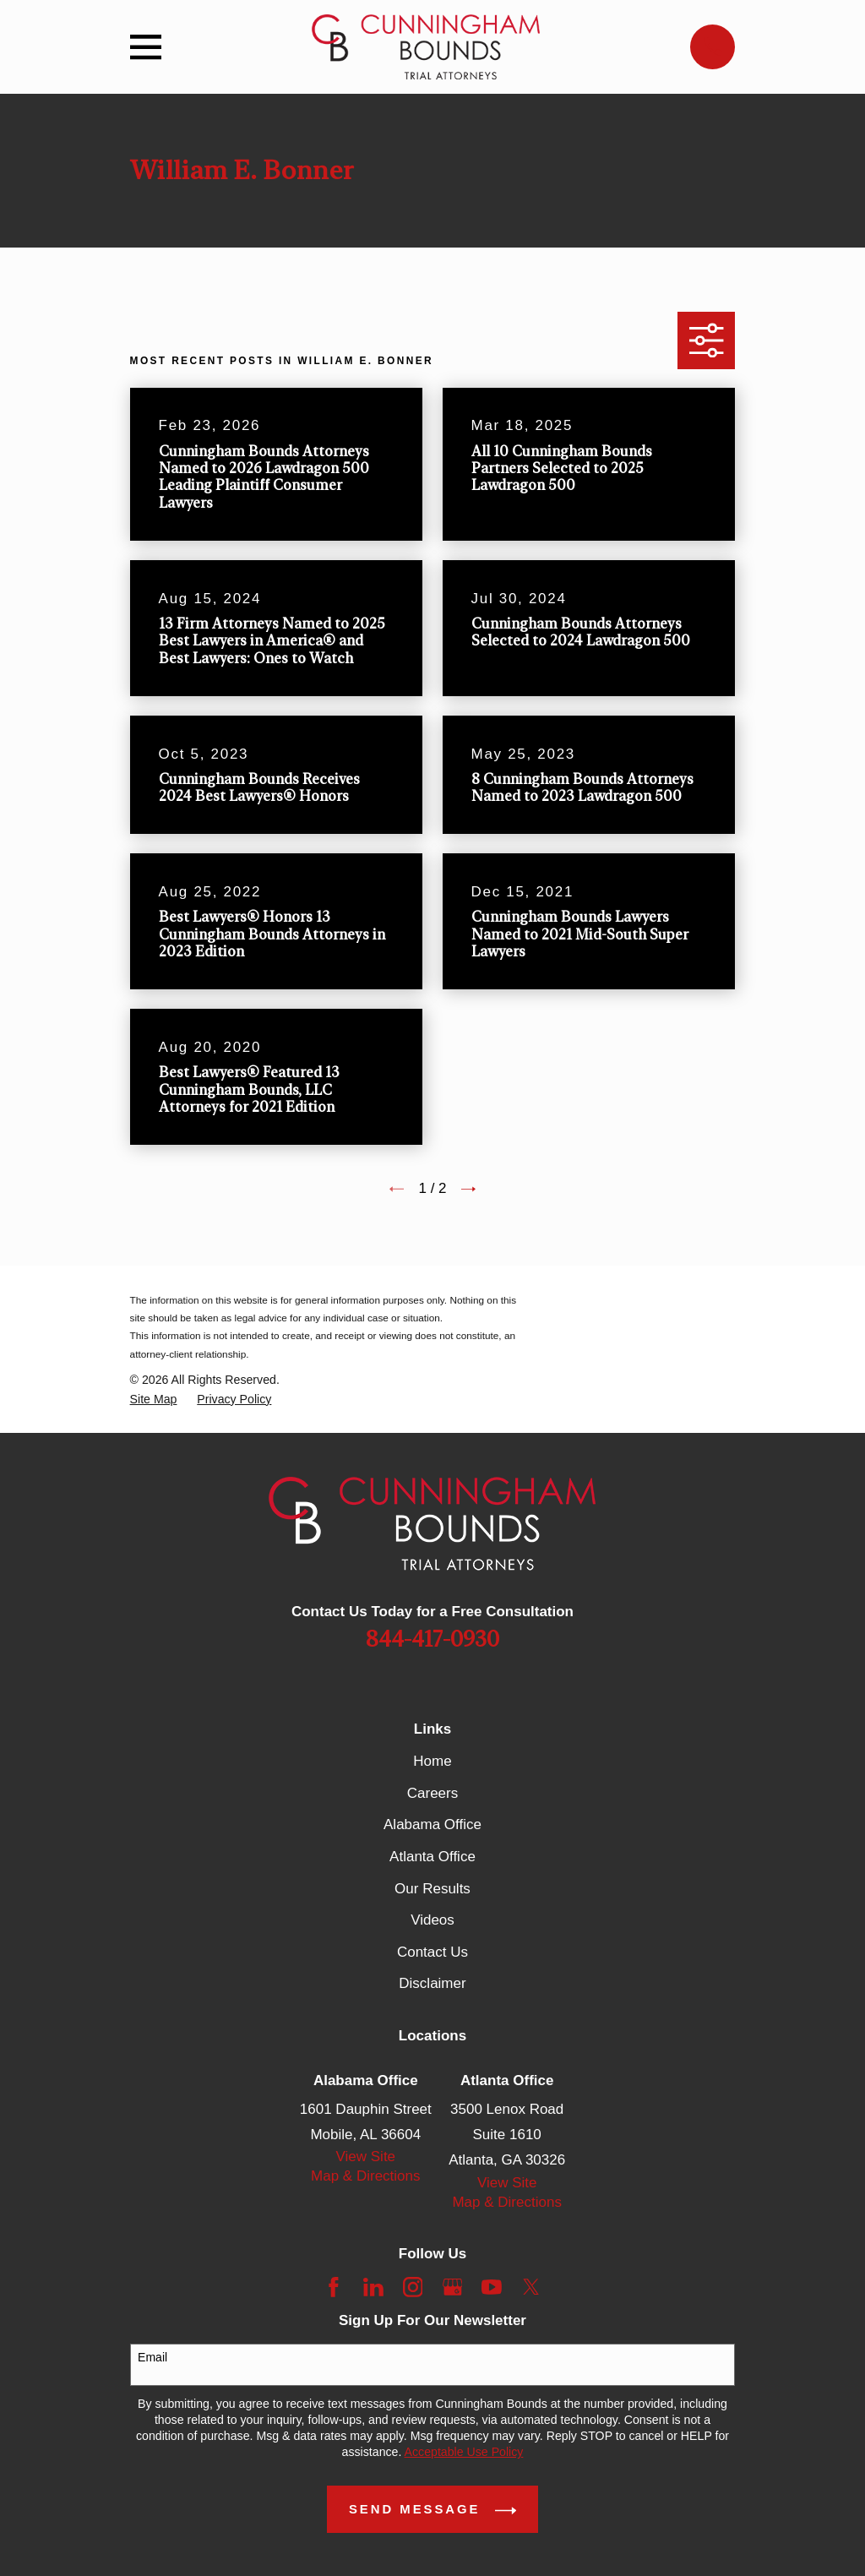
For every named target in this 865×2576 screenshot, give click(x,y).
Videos (432, 1920)
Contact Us (432, 1952)
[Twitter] (531, 2287)
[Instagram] (413, 2287)
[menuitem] (153, 1399)
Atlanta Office (432, 1857)
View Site (366, 2156)
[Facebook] (334, 2287)
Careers (432, 1793)
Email (152, 2357)
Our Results (432, 1889)
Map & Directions (365, 2176)
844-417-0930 (432, 1640)
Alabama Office (432, 1824)
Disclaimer (432, 1983)
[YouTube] (491, 2287)
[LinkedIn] (373, 2287)
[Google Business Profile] (453, 2287)
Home (432, 1761)
